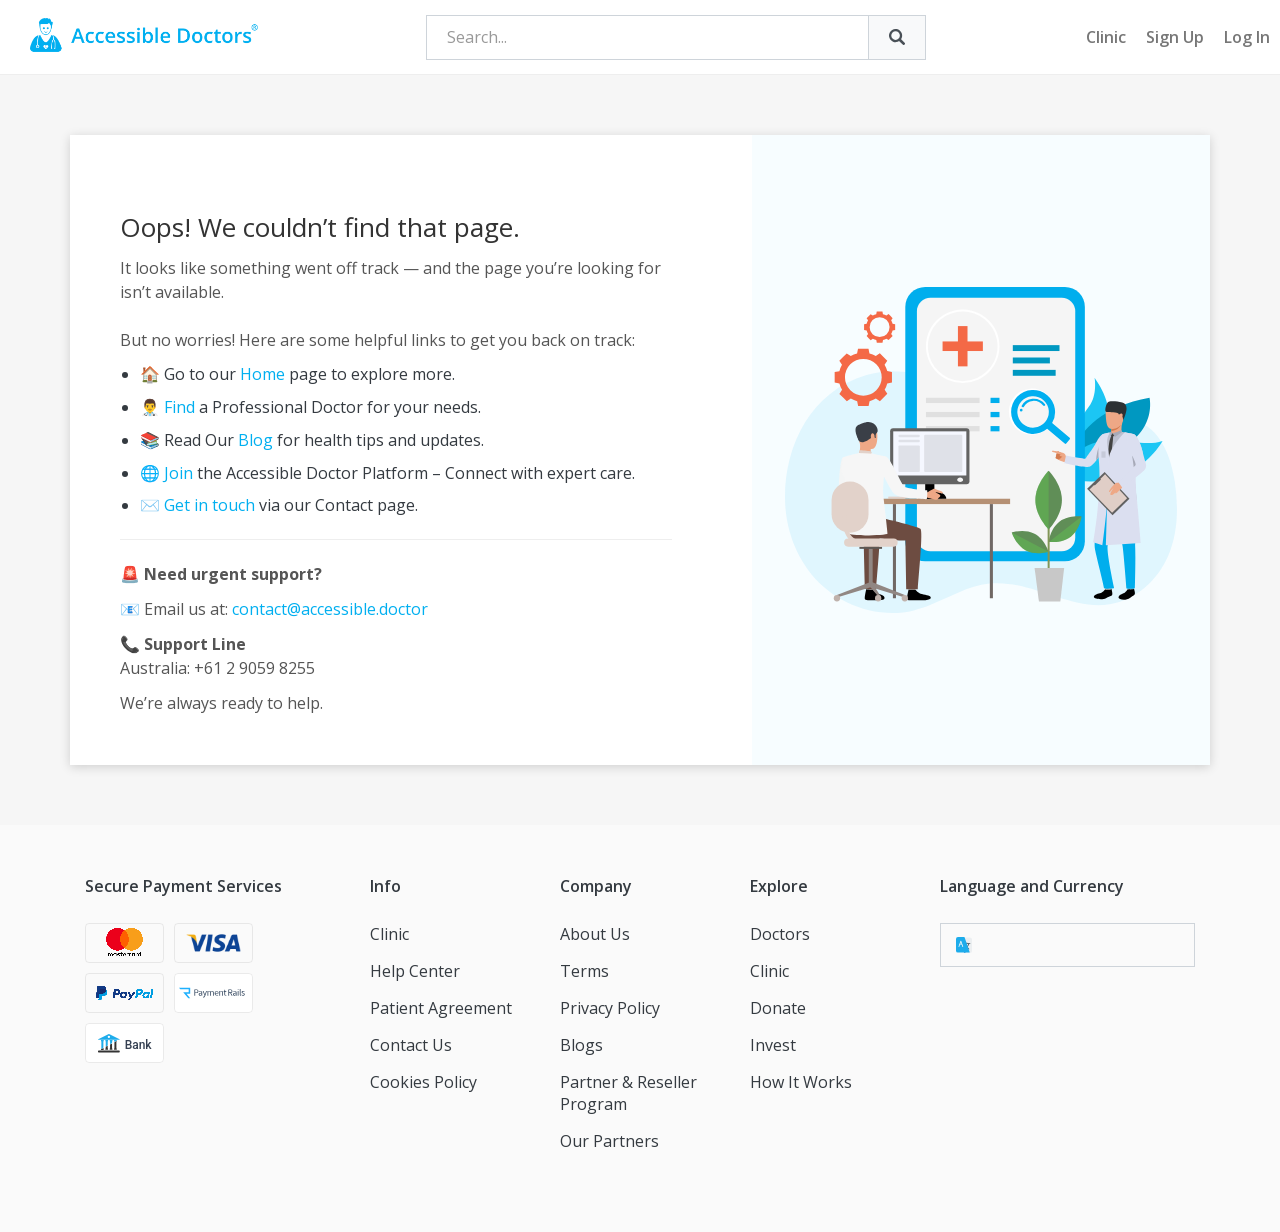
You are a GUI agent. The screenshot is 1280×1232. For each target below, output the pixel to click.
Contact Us (411, 1045)
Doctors (780, 934)
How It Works (801, 1082)
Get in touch (209, 505)
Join (178, 473)
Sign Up (1175, 37)
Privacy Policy (610, 1008)
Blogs (581, 1045)
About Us (595, 934)
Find (179, 407)
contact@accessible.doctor (330, 609)
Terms (584, 971)
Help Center (415, 971)
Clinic (1106, 37)
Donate (778, 1008)
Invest (773, 1045)
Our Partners (609, 1141)
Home (262, 374)
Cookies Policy (423, 1082)
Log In (1247, 37)
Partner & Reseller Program (628, 1093)
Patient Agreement (441, 1008)
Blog (255, 440)
